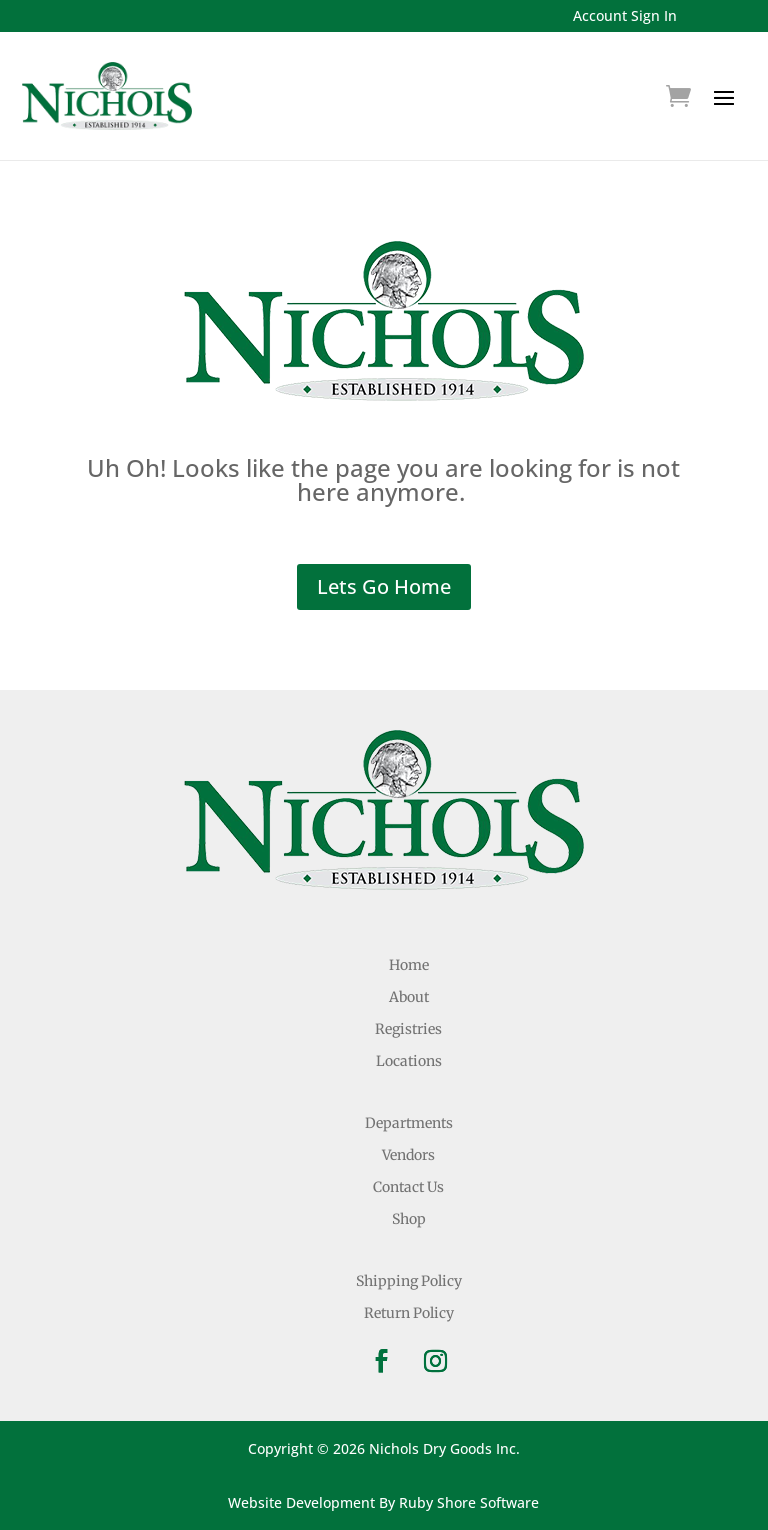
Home (409, 965)
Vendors (408, 1155)
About (409, 997)
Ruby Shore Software (469, 1502)
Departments (409, 1123)
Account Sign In (625, 15)
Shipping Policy (409, 1281)
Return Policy (409, 1313)
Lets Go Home (384, 586)
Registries (408, 1029)
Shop (409, 1219)
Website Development (301, 1502)
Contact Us (408, 1187)
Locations (409, 1061)
